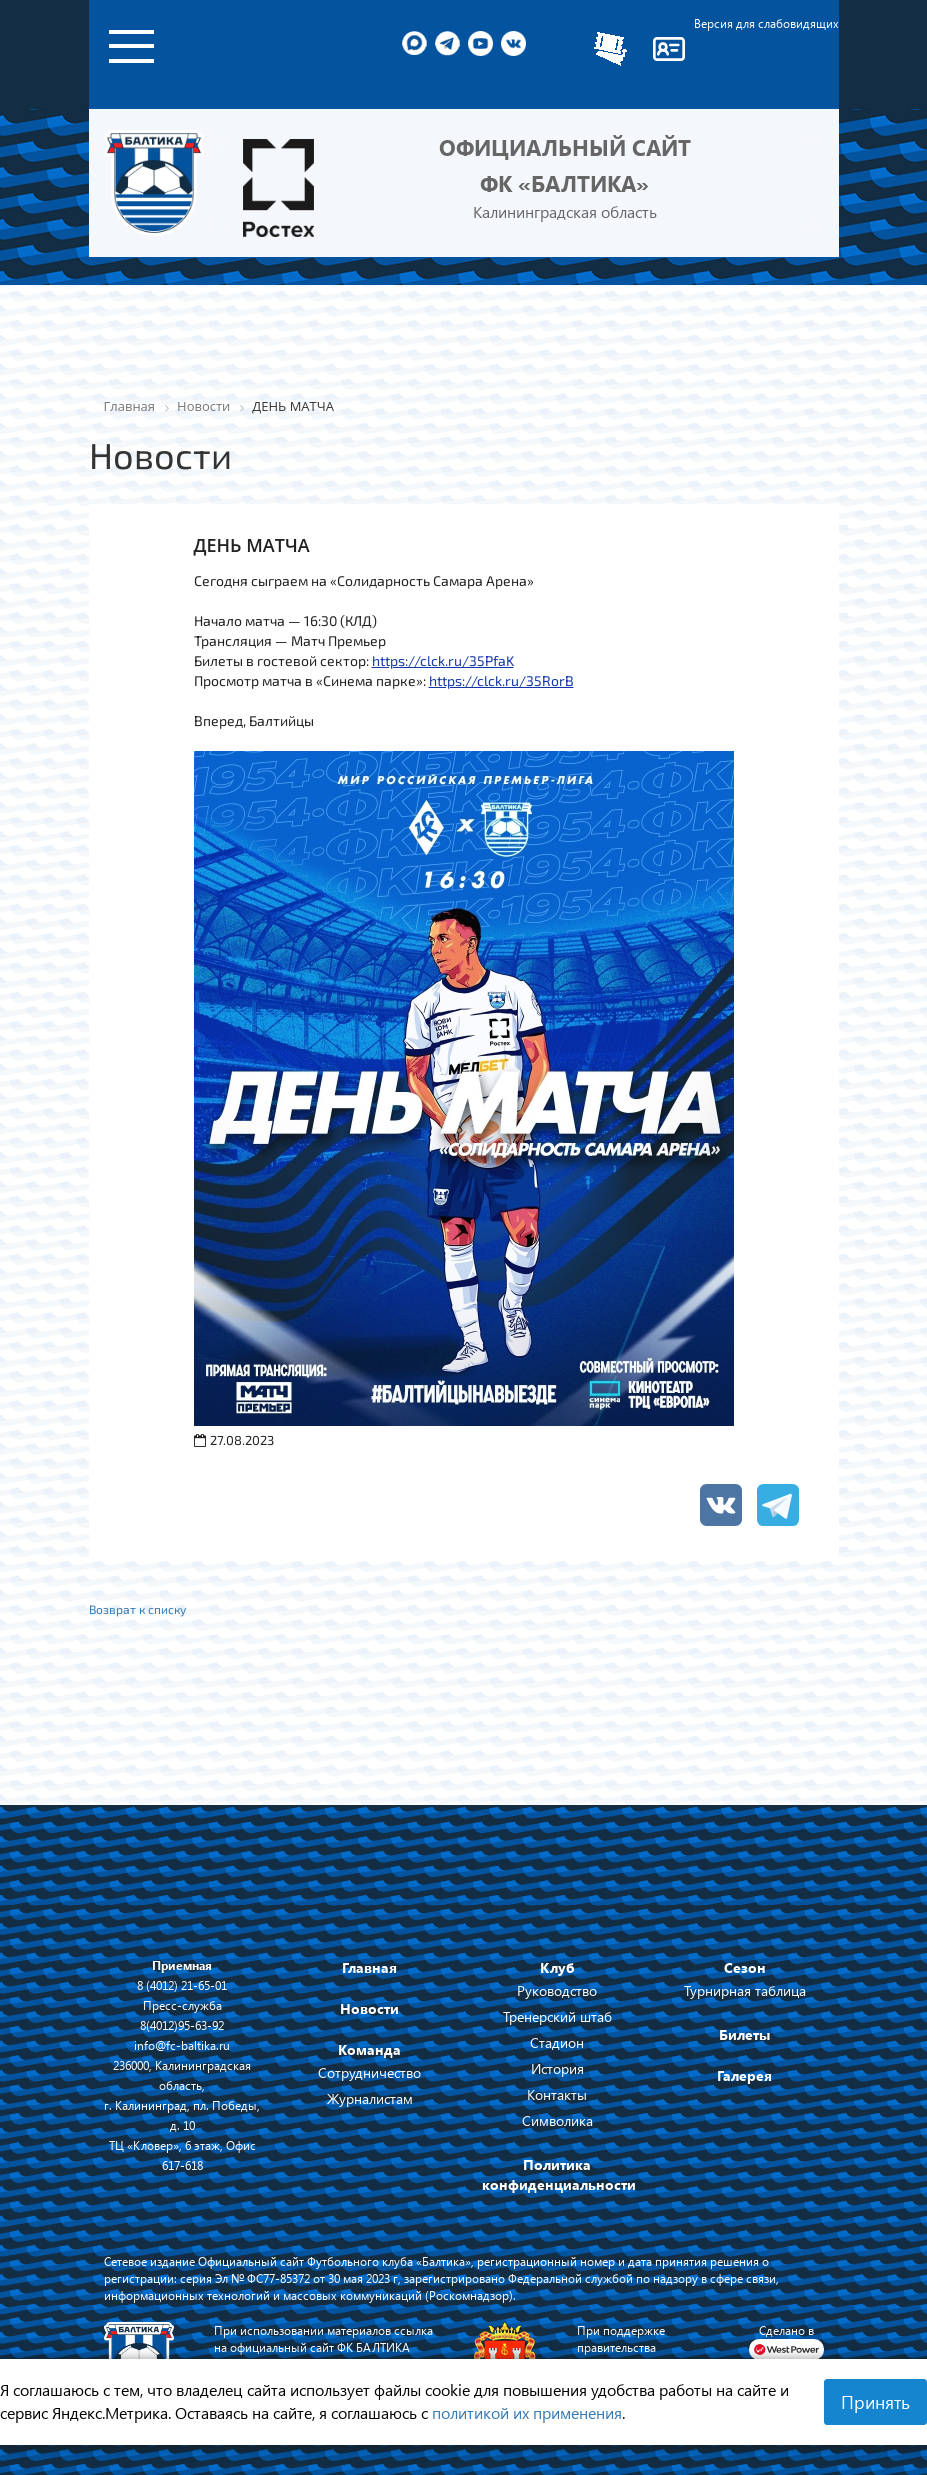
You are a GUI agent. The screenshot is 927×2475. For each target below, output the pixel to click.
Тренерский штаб (557, 2016)
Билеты (744, 2034)
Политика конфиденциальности (559, 2174)
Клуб (557, 1967)
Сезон (745, 1967)
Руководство (557, 1990)
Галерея (744, 2075)
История (557, 2068)
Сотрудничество (369, 2072)
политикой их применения (527, 2412)
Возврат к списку (137, 1609)
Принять (875, 2402)
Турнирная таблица (745, 1990)
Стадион (557, 2042)
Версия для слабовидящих (766, 23)
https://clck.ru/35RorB (501, 680)
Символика (557, 2120)
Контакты (557, 2094)
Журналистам (370, 2098)
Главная (369, 1967)
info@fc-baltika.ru (182, 2045)
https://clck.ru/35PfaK (443, 660)
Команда (369, 2049)
